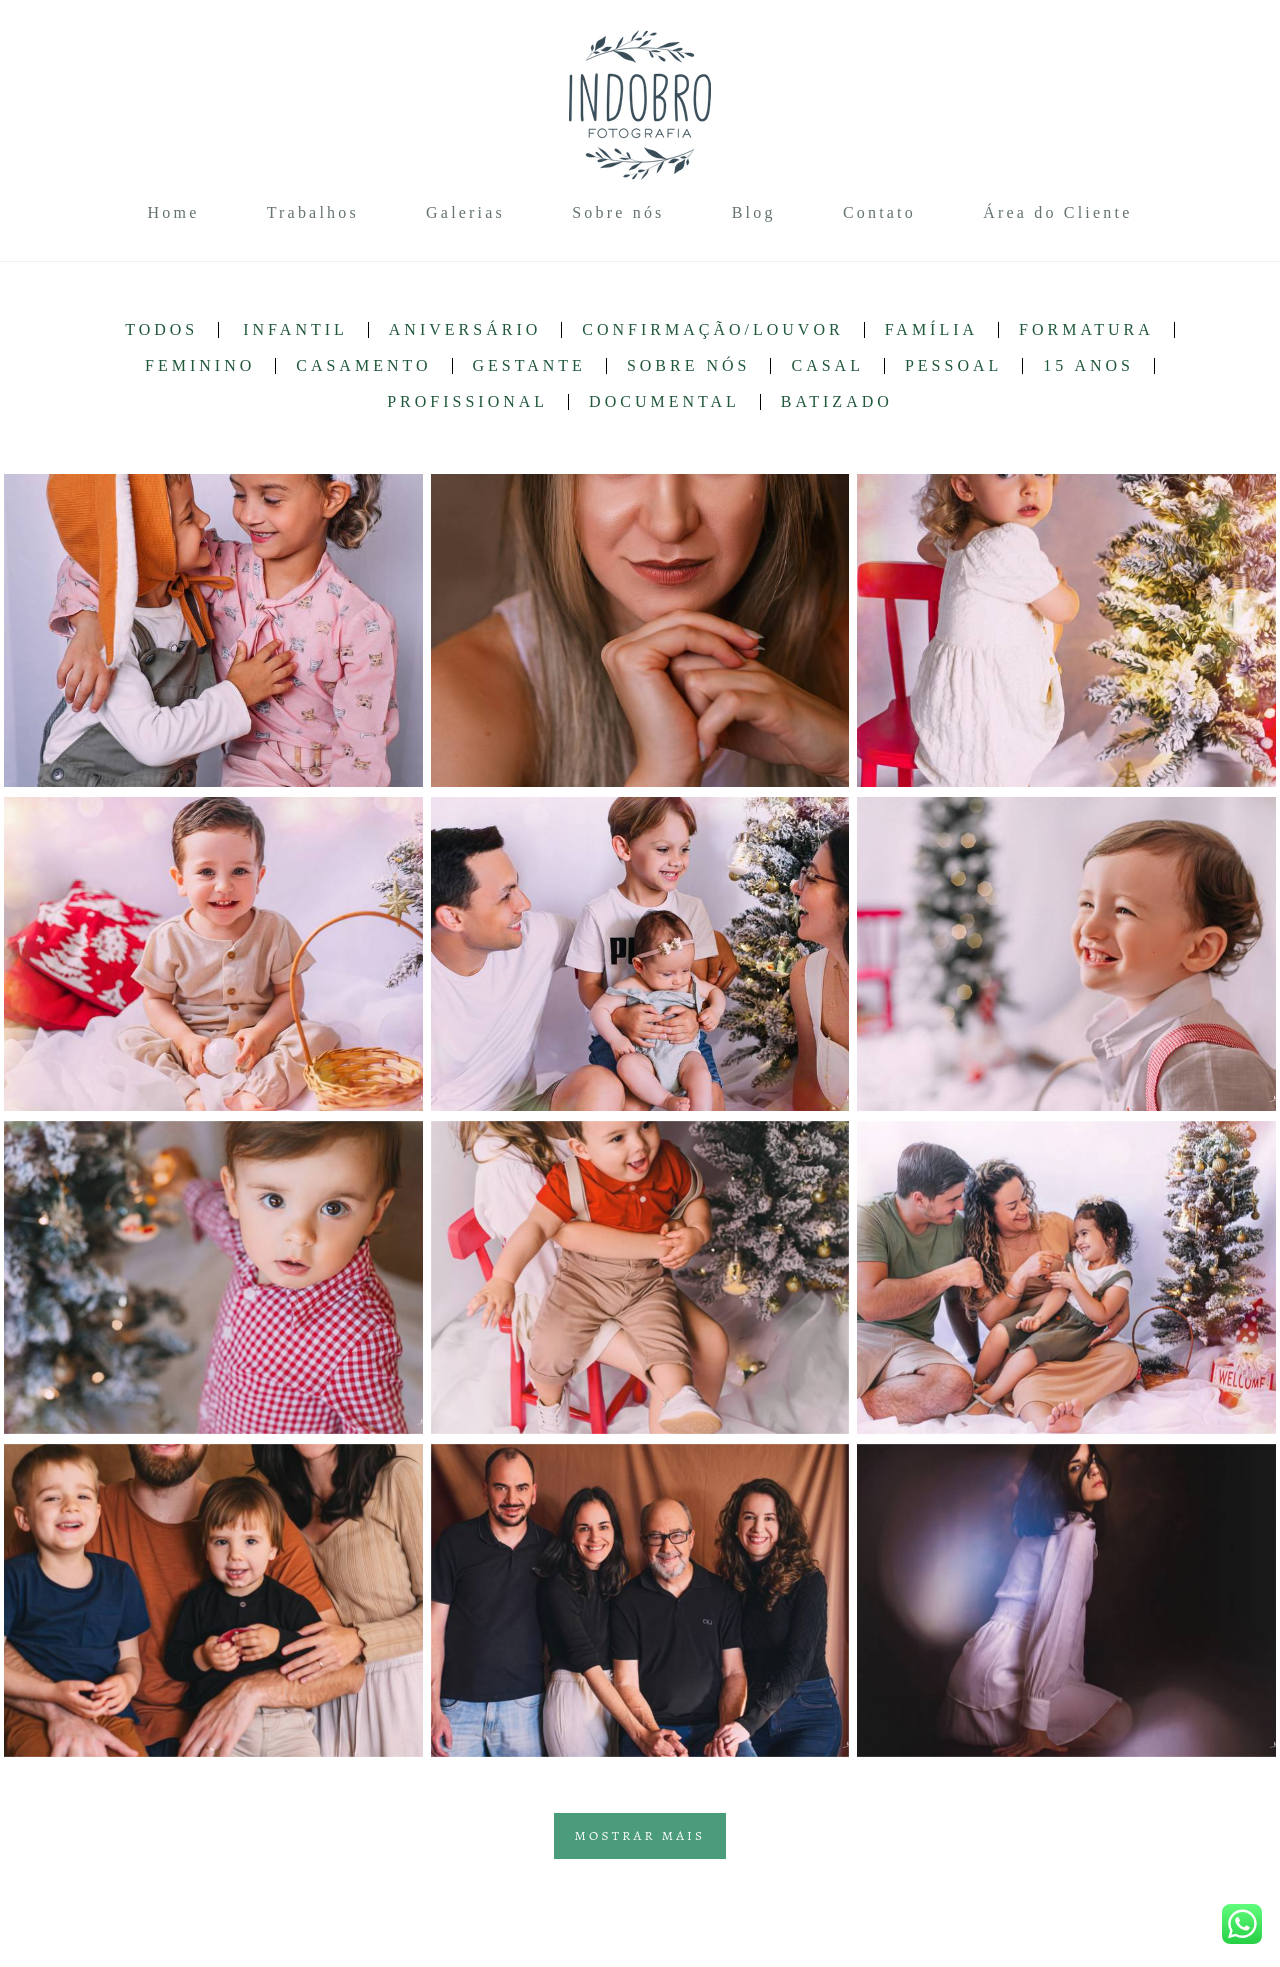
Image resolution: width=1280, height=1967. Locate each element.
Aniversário (465, 330)
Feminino (200, 366)
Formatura (1086, 330)
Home (174, 212)
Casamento (363, 366)
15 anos (1088, 366)
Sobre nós (618, 212)
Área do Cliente (1057, 212)
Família (931, 330)
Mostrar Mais (640, 1835)
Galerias (465, 212)
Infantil (295, 330)
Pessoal (953, 366)
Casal (827, 366)
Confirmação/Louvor (712, 330)
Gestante (529, 366)
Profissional (467, 402)
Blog (754, 212)
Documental (664, 402)
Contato (879, 212)
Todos (161, 330)
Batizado (837, 402)
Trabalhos (313, 212)
